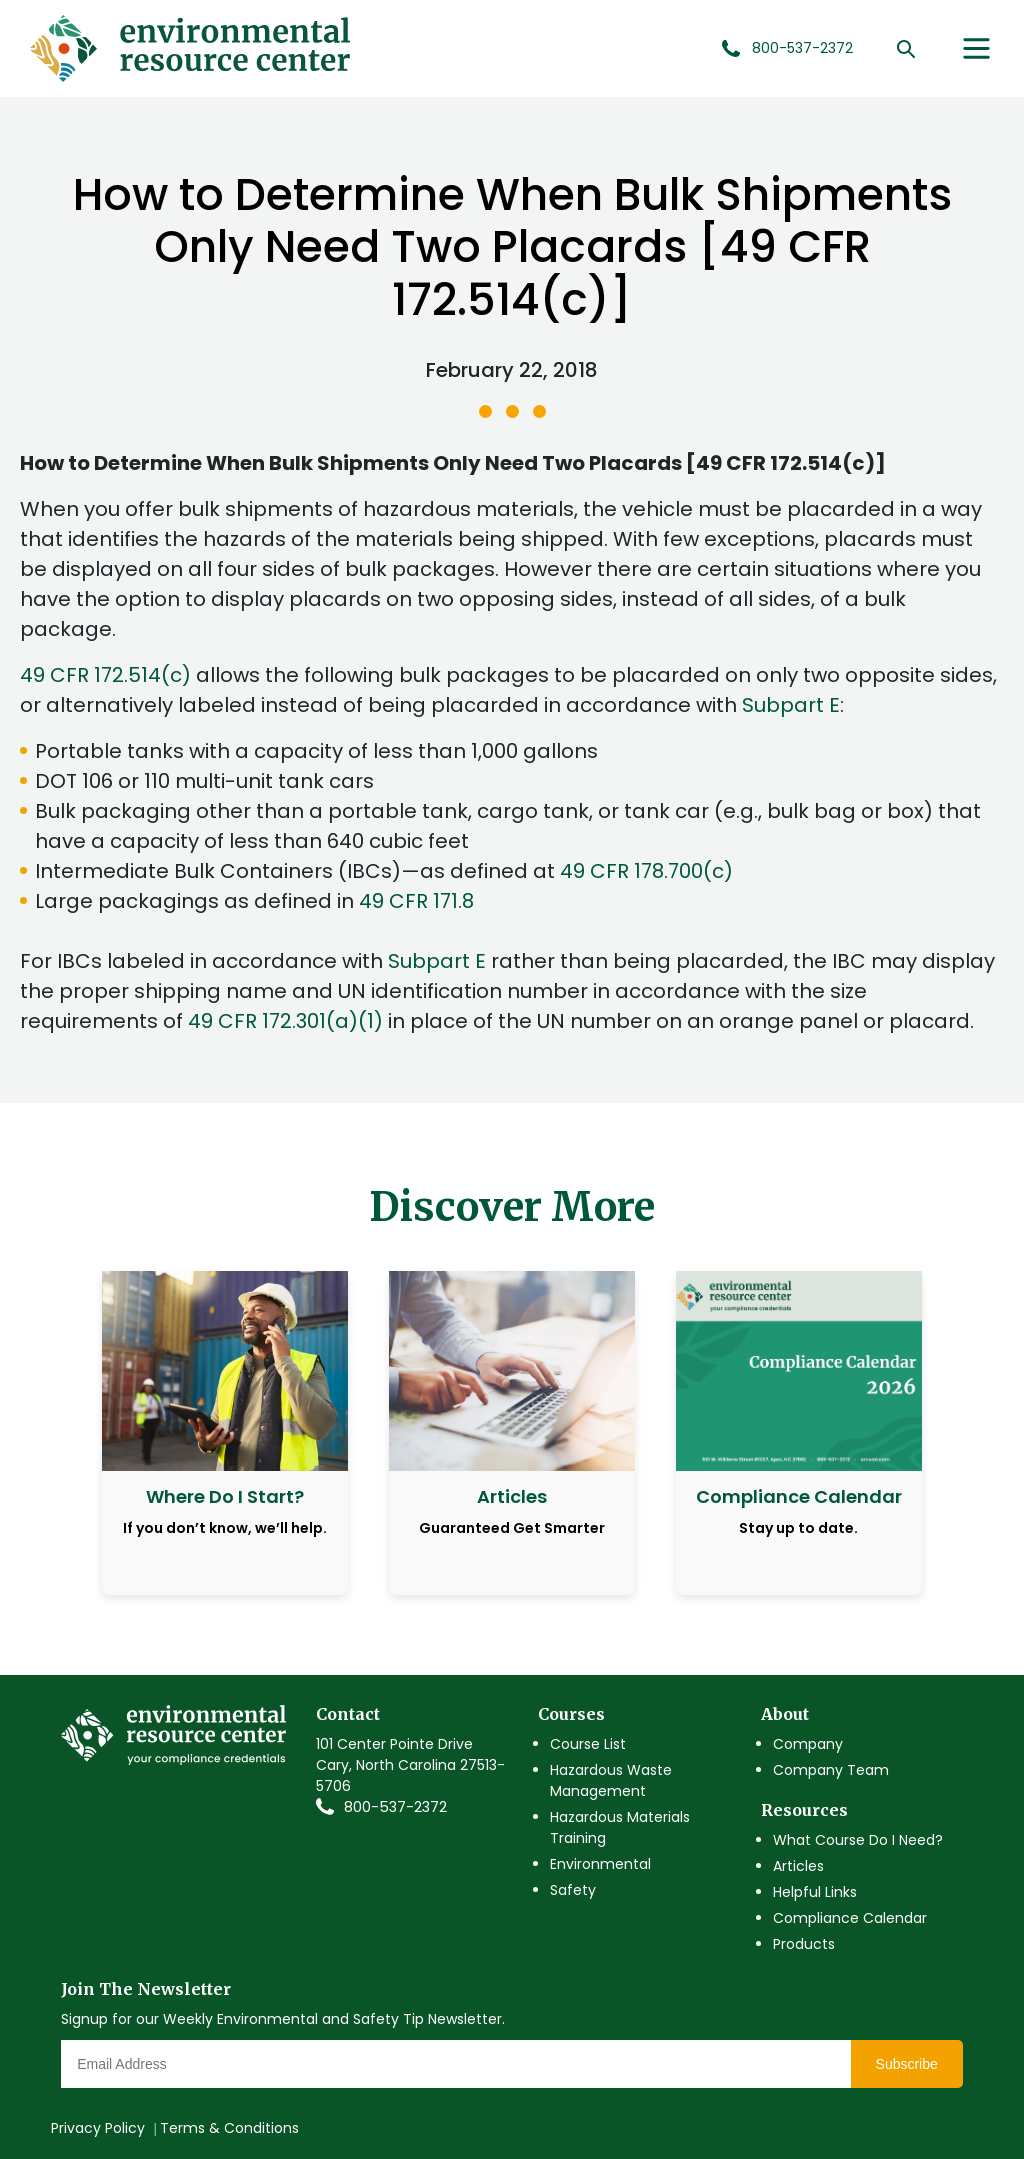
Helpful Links (815, 1892)
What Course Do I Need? (858, 1840)
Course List (588, 1744)
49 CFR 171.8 (416, 901)
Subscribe (907, 2064)
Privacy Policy (98, 2128)
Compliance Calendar (850, 1918)
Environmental (600, 1864)
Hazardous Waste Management (611, 1780)
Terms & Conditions (229, 2128)
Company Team (831, 1770)
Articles (798, 1866)
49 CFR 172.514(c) (105, 675)
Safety (573, 1890)
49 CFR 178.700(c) (646, 871)
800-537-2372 (395, 1807)
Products (804, 1944)
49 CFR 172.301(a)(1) (285, 1021)
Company (808, 1744)
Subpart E (791, 705)
